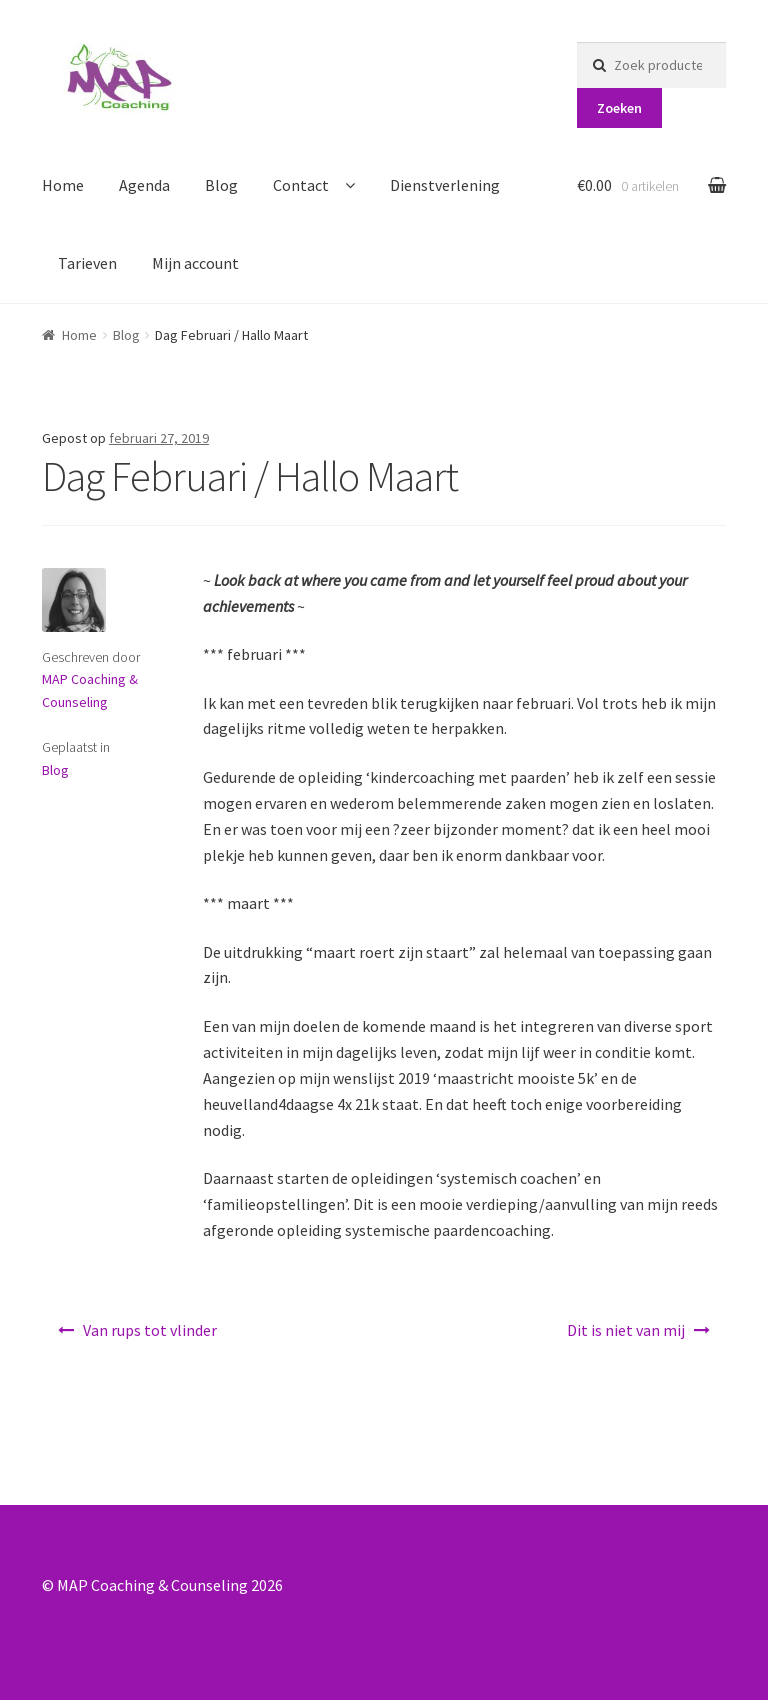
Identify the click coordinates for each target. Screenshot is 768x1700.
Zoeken (619, 108)
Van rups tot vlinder (150, 1330)
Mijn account (195, 263)
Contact (301, 185)
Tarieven (87, 263)
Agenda (144, 185)
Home (63, 185)
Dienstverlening (445, 185)
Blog (221, 185)
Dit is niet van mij (626, 1330)
